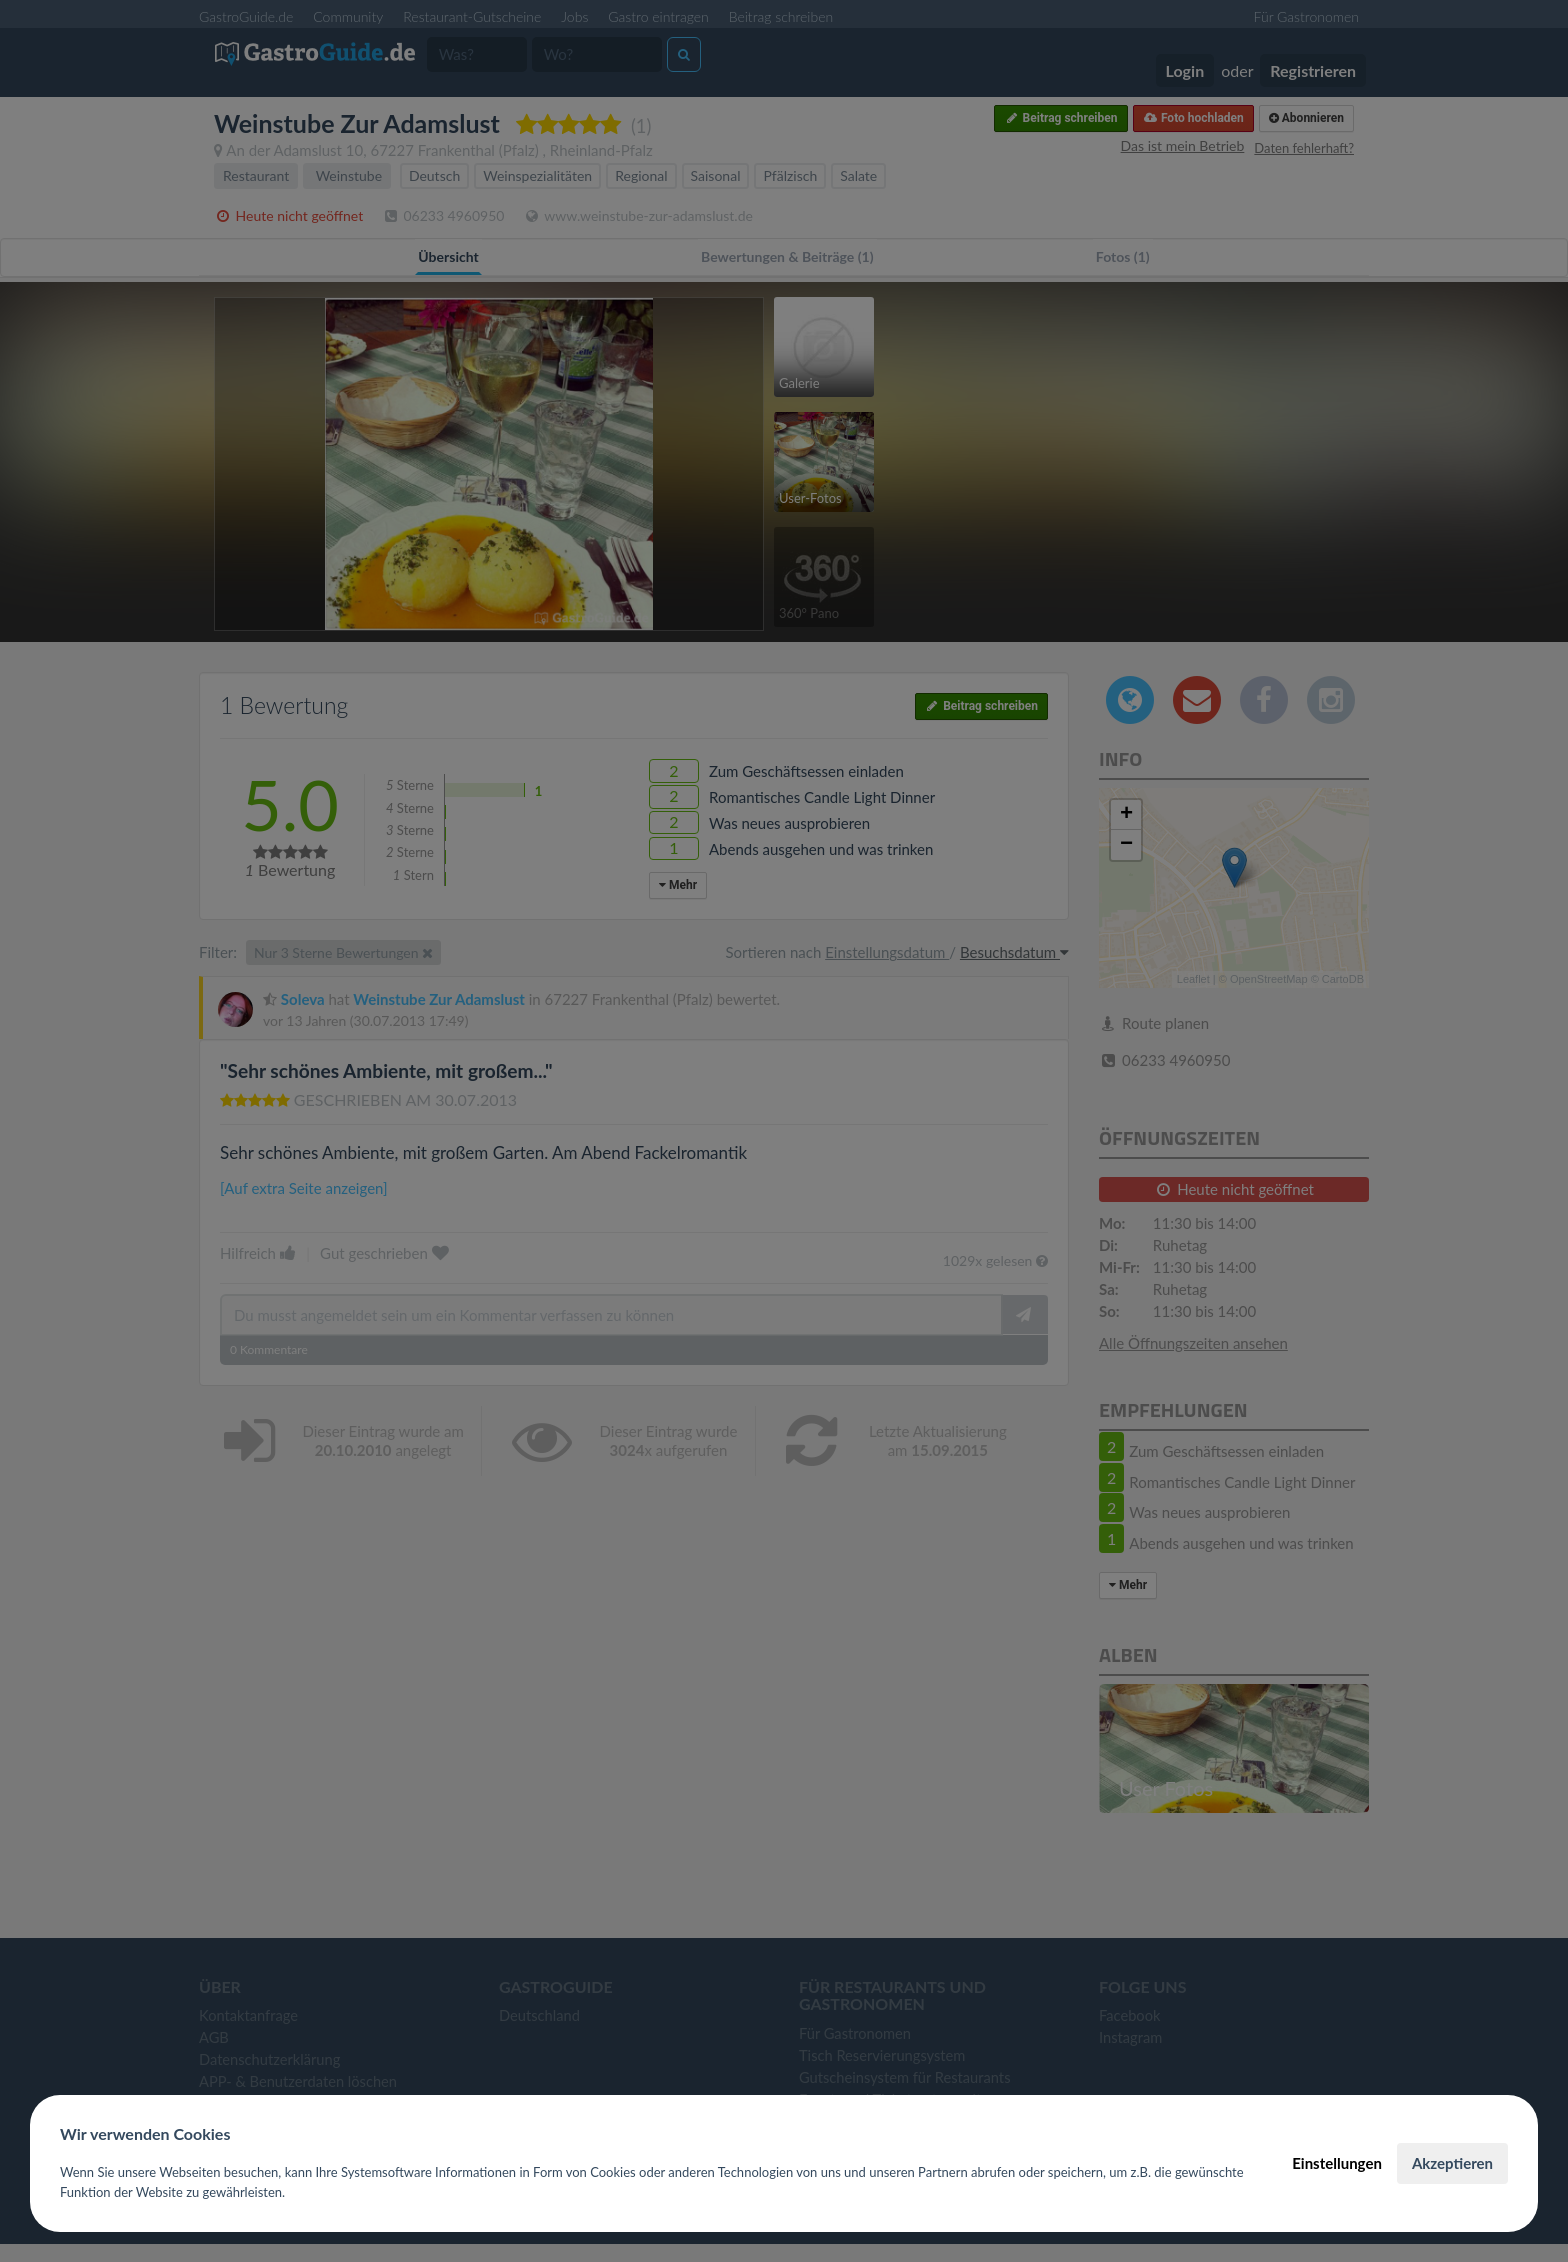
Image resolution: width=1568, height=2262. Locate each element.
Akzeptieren (1452, 2163)
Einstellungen (1337, 2163)
